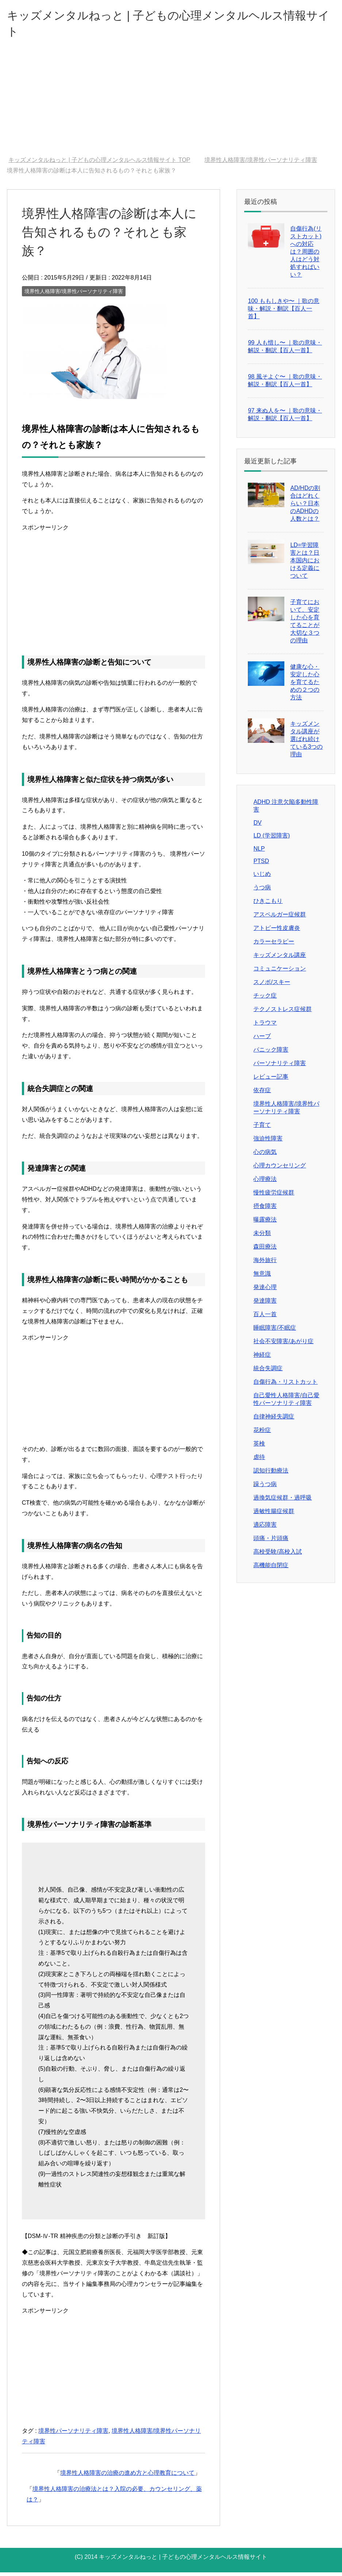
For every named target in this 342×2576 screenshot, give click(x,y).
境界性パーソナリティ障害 (73, 2434)
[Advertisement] (171, 105)
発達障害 (265, 1304)
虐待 (259, 1461)
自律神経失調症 (273, 1420)
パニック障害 (270, 1053)
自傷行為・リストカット (285, 1385)
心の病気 (265, 1155)
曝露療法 (265, 1223)
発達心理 (265, 1291)
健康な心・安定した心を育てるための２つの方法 (304, 685)
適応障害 (265, 1528)
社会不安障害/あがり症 (283, 1345)
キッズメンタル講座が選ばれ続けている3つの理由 (306, 742)
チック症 (265, 999)
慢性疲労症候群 (273, 1196)
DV (257, 826)
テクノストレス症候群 (282, 1013)
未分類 (262, 1237)
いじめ (262, 877)
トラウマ (265, 1026)
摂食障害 (265, 1210)
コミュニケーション (279, 972)
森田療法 (265, 1250)
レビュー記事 (270, 1080)
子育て (262, 1128)
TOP (99, 163)
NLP (259, 852)
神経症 (262, 1358)
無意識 (262, 1277)
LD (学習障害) (271, 839)
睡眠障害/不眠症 (274, 1331)
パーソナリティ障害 (279, 1067)
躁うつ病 (265, 1488)
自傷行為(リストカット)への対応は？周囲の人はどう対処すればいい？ (305, 255)
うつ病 (262, 891)
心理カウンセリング (279, 1169)
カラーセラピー (273, 945)
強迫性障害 (268, 1142)
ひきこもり (268, 904)
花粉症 (262, 1434)
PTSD (261, 865)
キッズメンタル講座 (279, 958)
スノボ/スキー (271, 986)
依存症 (262, 1094)
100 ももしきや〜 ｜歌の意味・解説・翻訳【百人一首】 (283, 312)
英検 (259, 1447)
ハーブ (262, 1040)
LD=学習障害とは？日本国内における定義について (304, 564)
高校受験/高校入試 (277, 1555)
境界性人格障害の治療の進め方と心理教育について (127, 2476)
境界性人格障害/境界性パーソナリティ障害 (73, 295)
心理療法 (265, 1182)
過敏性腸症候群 (273, 1515)
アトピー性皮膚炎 (276, 931)
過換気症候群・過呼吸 (282, 1501)
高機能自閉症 (270, 1569)
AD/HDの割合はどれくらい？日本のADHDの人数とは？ (305, 507)
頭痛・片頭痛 (270, 1542)
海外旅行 (265, 1264)
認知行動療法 (270, 1474)
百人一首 (265, 1318)
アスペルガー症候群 (279, 918)
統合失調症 (268, 1372)
